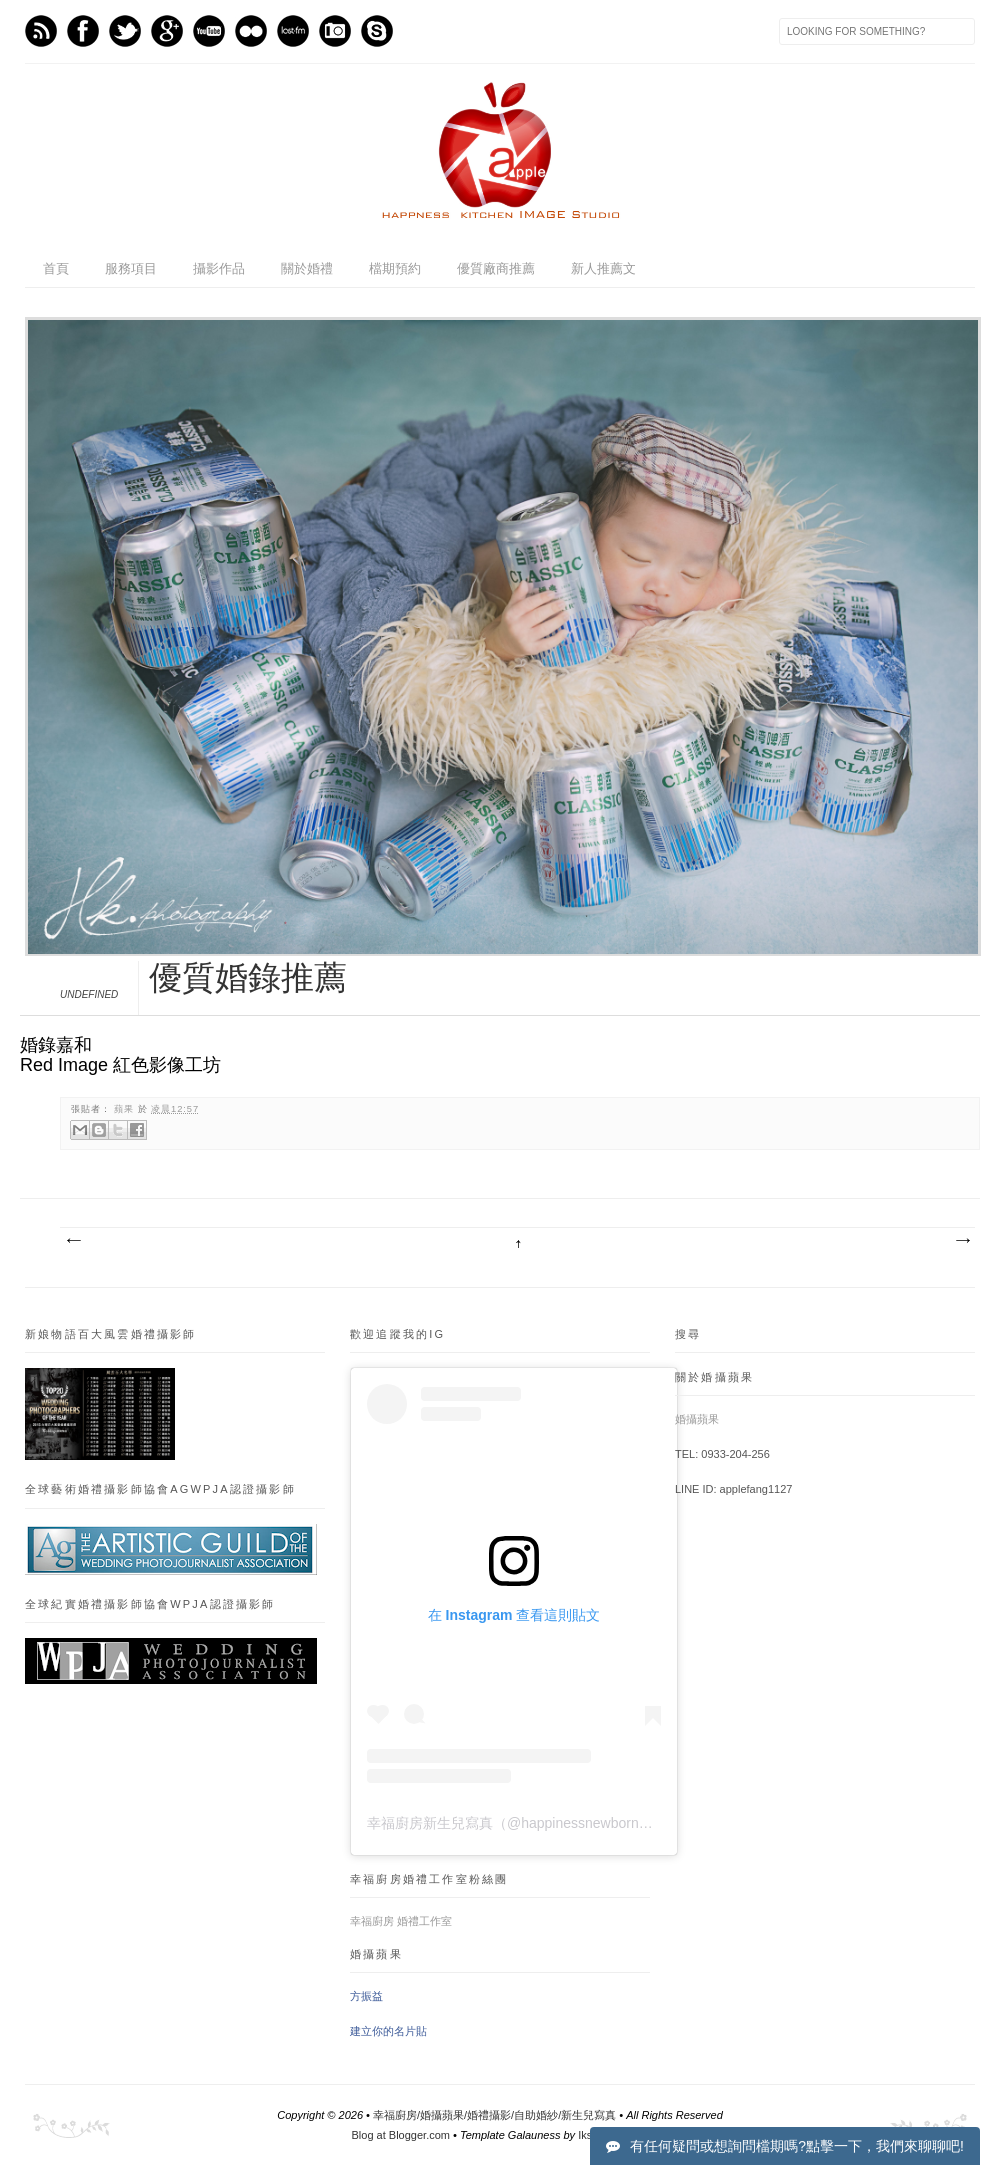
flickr (251, 31)
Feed (41, 31)
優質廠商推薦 (496, 268)
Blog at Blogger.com (401, 2135)
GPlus (167, 31)
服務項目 (131, 268)
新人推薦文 (603, 268)
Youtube (209, 31)
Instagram (335, 31)
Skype (377, 31)
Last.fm (293, 31)
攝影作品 (219, 268)
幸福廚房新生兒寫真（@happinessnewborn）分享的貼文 (545, 1823)
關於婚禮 (307, 268)
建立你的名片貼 (388, 2031)
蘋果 (125, 1109)
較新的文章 (73, 1241)
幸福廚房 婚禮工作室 (401, 1921)
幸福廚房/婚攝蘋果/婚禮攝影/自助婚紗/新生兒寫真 (494, 2115)
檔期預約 (395, 268)
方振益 (366, 1996)
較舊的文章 (962, 1241)
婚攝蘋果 (697, 1419)
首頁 (56, 268)
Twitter (125, 31)
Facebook (83, 31)
